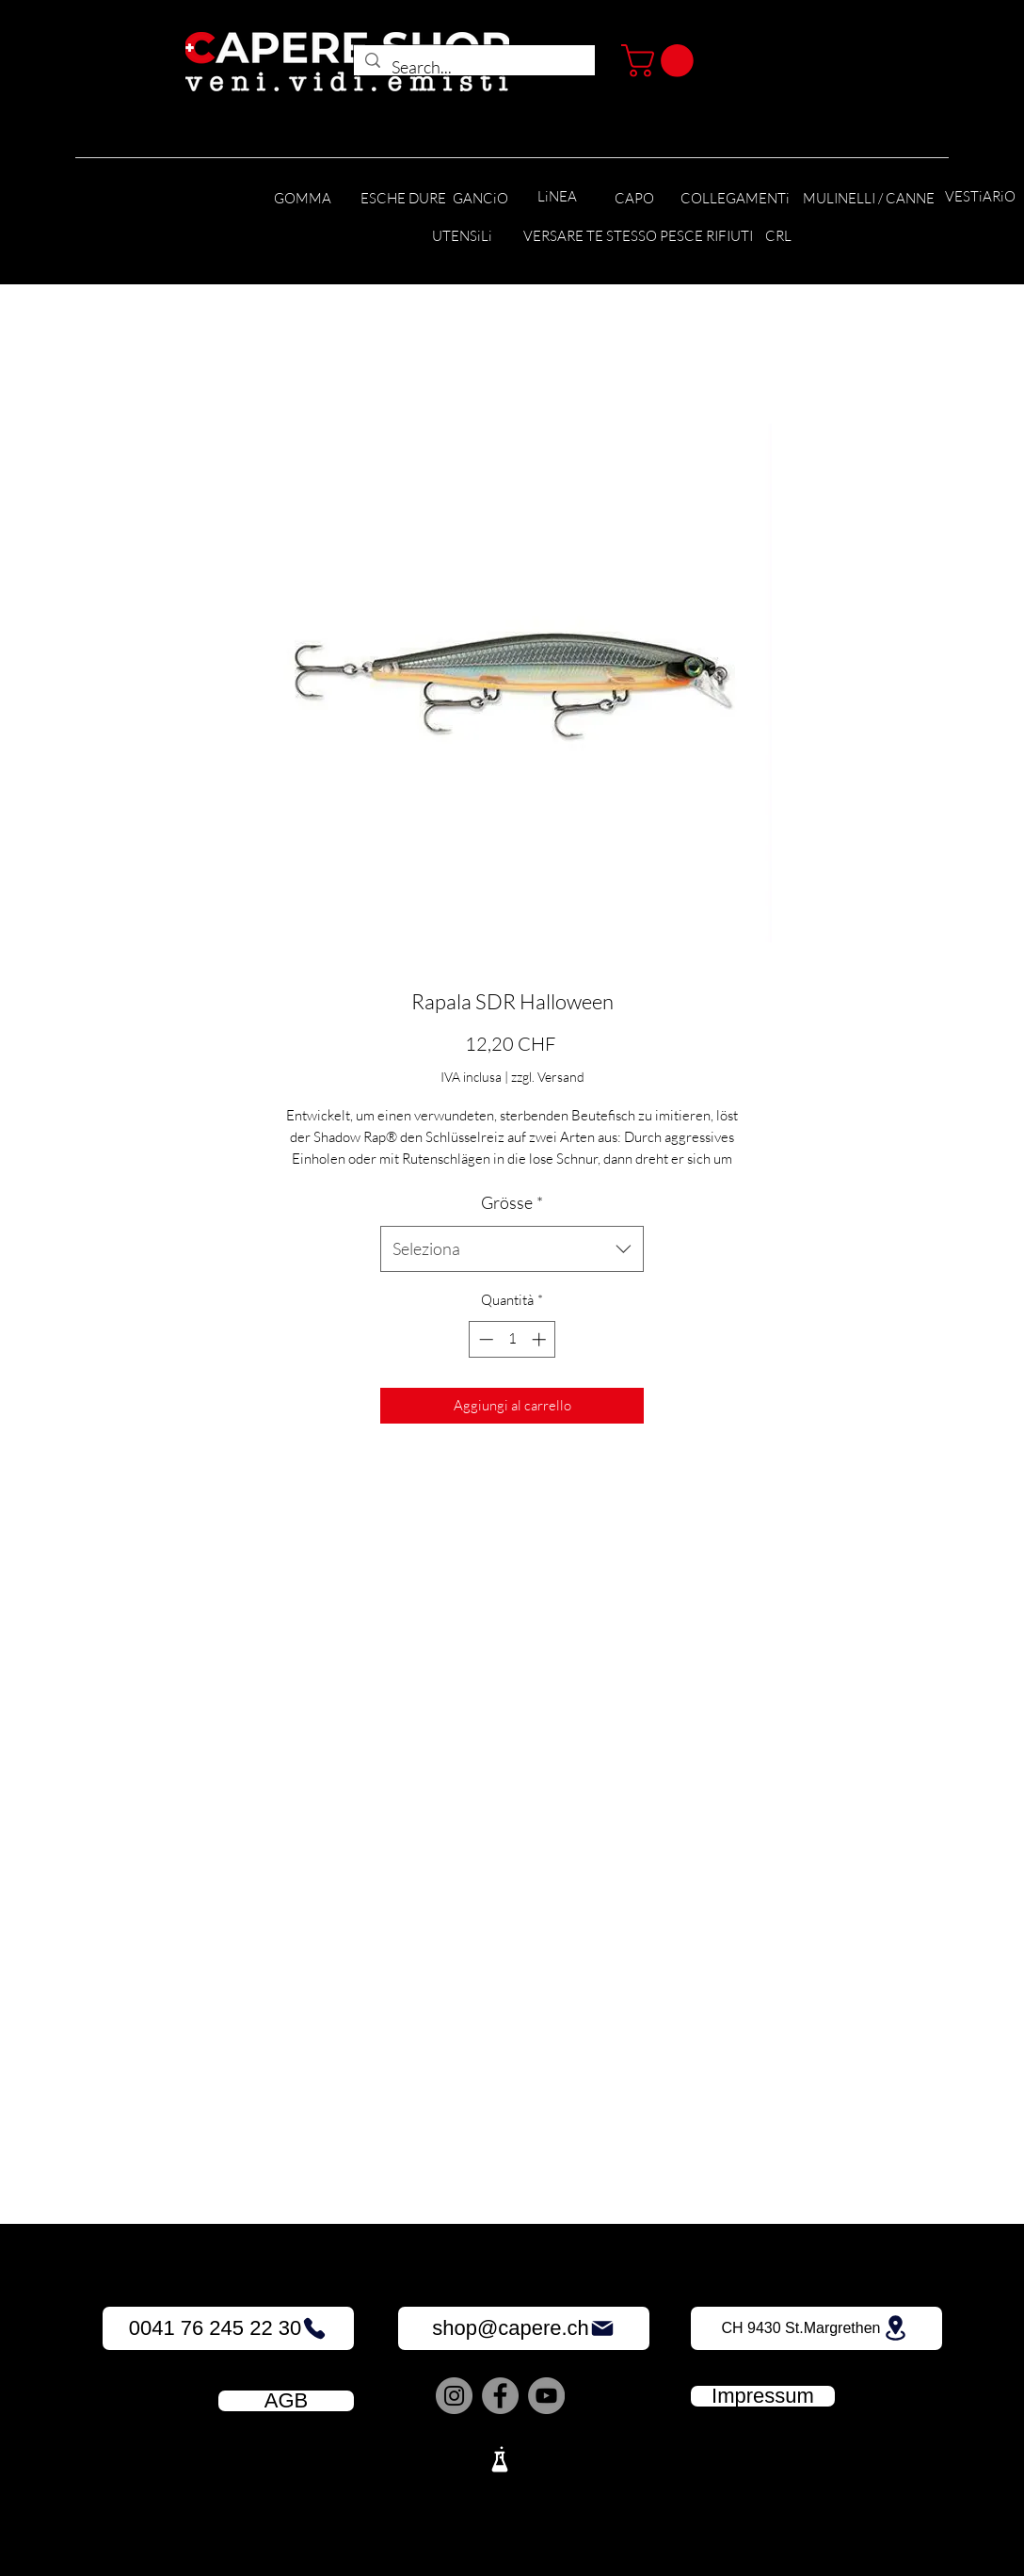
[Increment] (540, 1339)
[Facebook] (500, 2395)
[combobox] (512, 1249)
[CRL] (778, 236)
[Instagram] (454, 2395)
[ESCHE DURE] (403, 199)
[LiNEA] (557, 197)
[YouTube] (546, 2395)
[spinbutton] (512, 1339)
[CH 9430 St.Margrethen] (816, 2328)
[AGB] (286, 2401)
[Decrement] (484, 1339)
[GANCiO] (480, 199)
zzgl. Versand (547, 1077)
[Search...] (473, 67)
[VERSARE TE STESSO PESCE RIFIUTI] (638, 236)
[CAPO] (634, 199)
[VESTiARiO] (980, 197)
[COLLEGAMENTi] (735, 199)
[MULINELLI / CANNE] (869, 199)
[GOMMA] (302, 199)
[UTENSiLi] (462, 236)
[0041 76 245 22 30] (228, 2328)
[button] (661, 60)
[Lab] (499, 2459)
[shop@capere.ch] (523, 2328)
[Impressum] (763, 2396)
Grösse (512, 1202)
